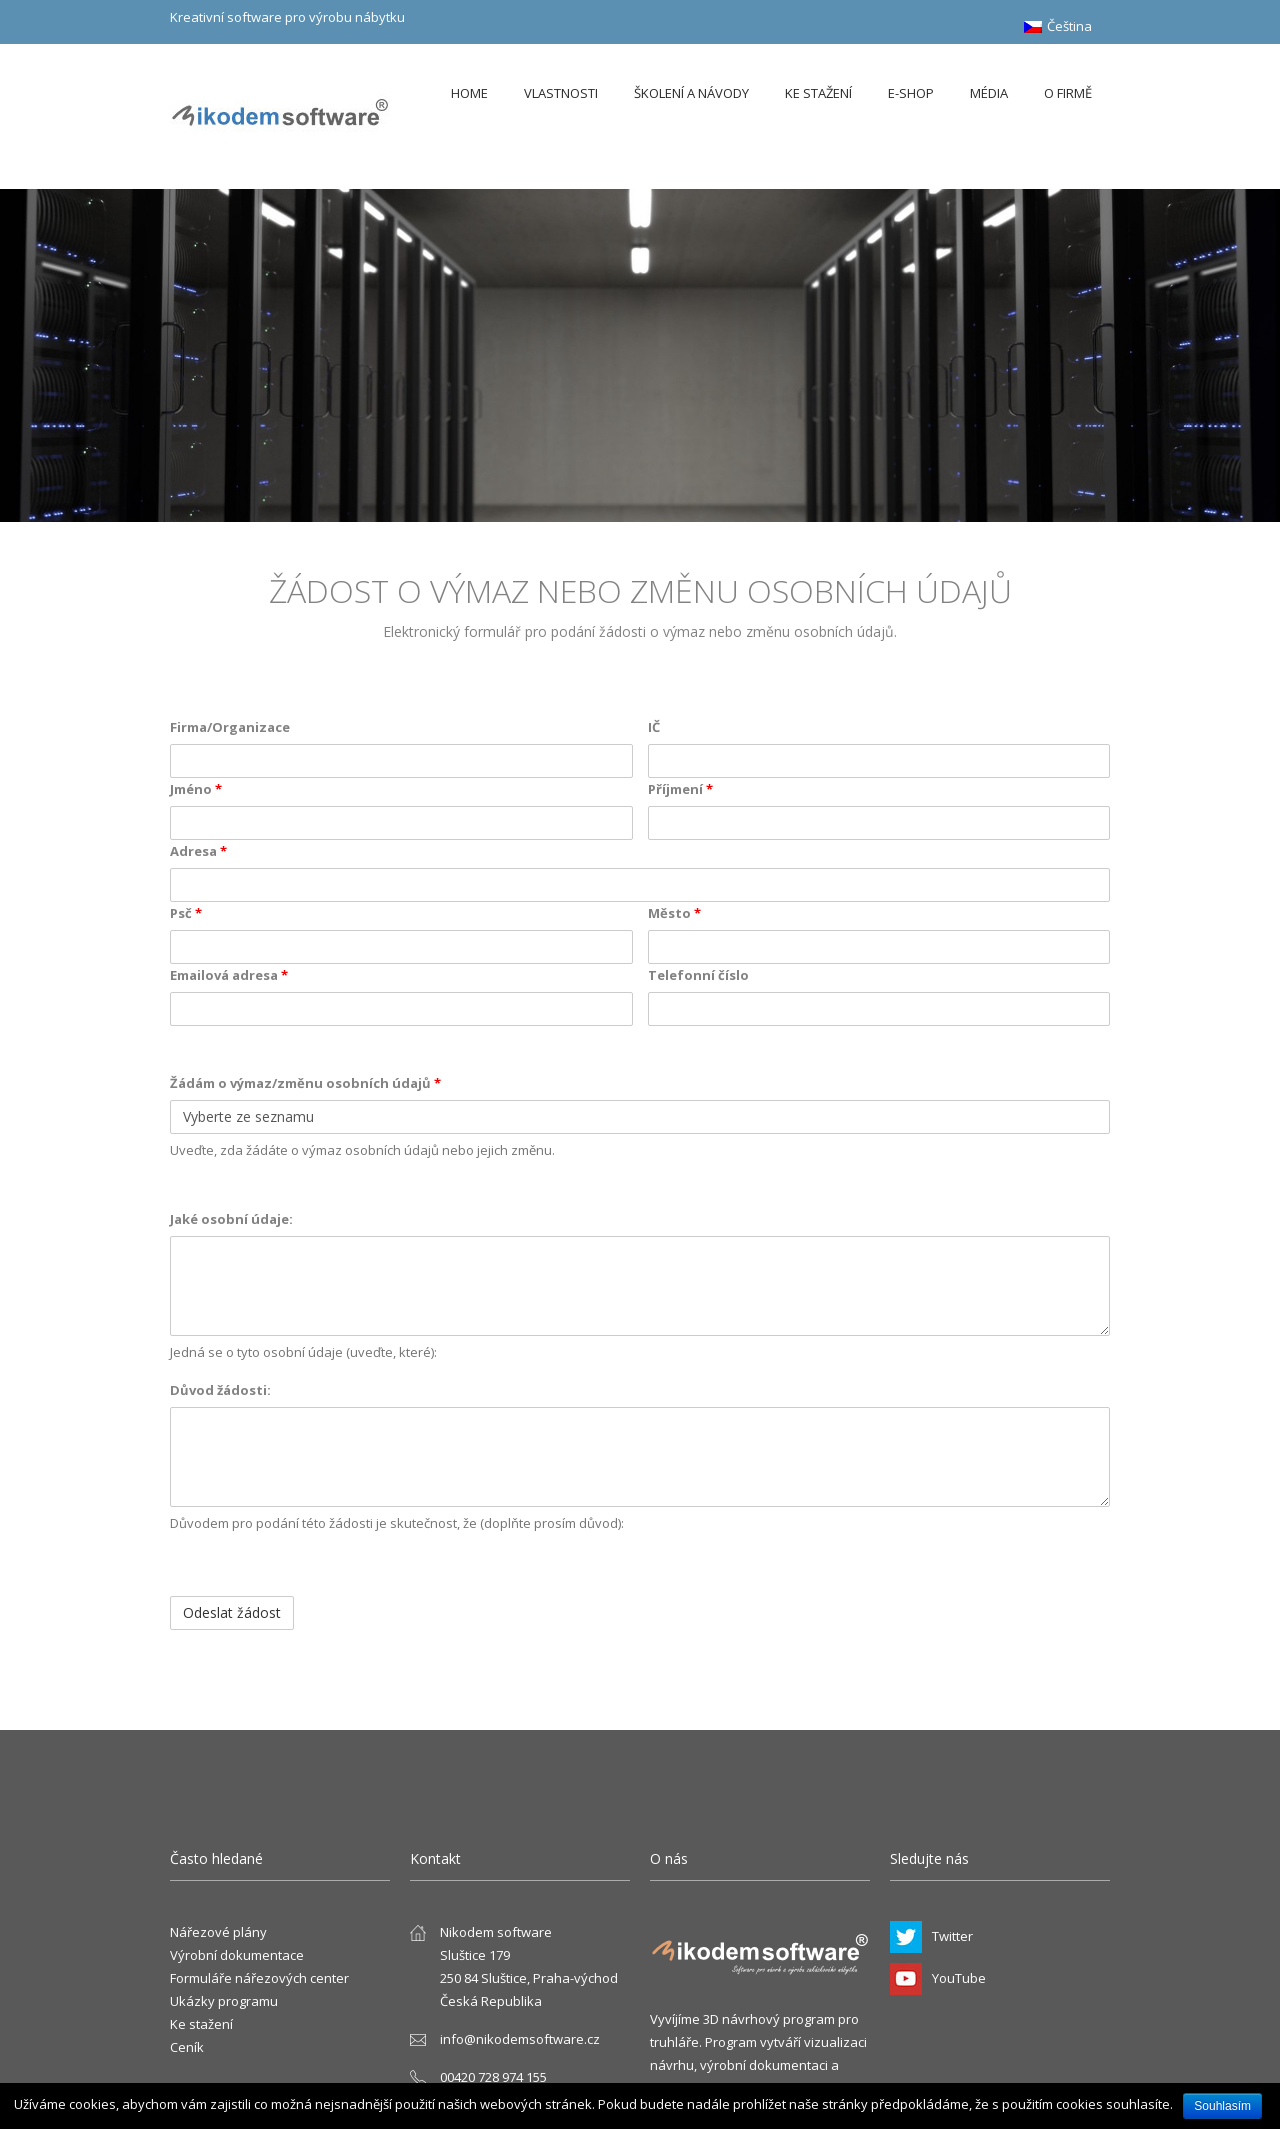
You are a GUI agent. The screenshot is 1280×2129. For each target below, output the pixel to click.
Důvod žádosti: (220, 1390)
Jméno (196, 789)
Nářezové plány (218, 1932)
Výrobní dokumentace (237, 1955)
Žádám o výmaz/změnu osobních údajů (305, 1083)
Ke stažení (818, 93)
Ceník (187, 2047)
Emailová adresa (229, 975)
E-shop (911, 93)
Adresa (198, 851)
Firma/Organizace (230, 727)
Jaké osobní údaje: (231, 1219)
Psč (186, 913)
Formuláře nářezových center (259, 1978)
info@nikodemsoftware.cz (520, 2039)
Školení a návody (691, 93)
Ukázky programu (224, 2001)
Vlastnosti (561, 93)
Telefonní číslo (698, 975)
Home (469, 93)
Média (989, 93)
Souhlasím (1222, 2106)
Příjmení (680, 789)
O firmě (1068, 93)
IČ (654, 727)
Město (674, 913)
